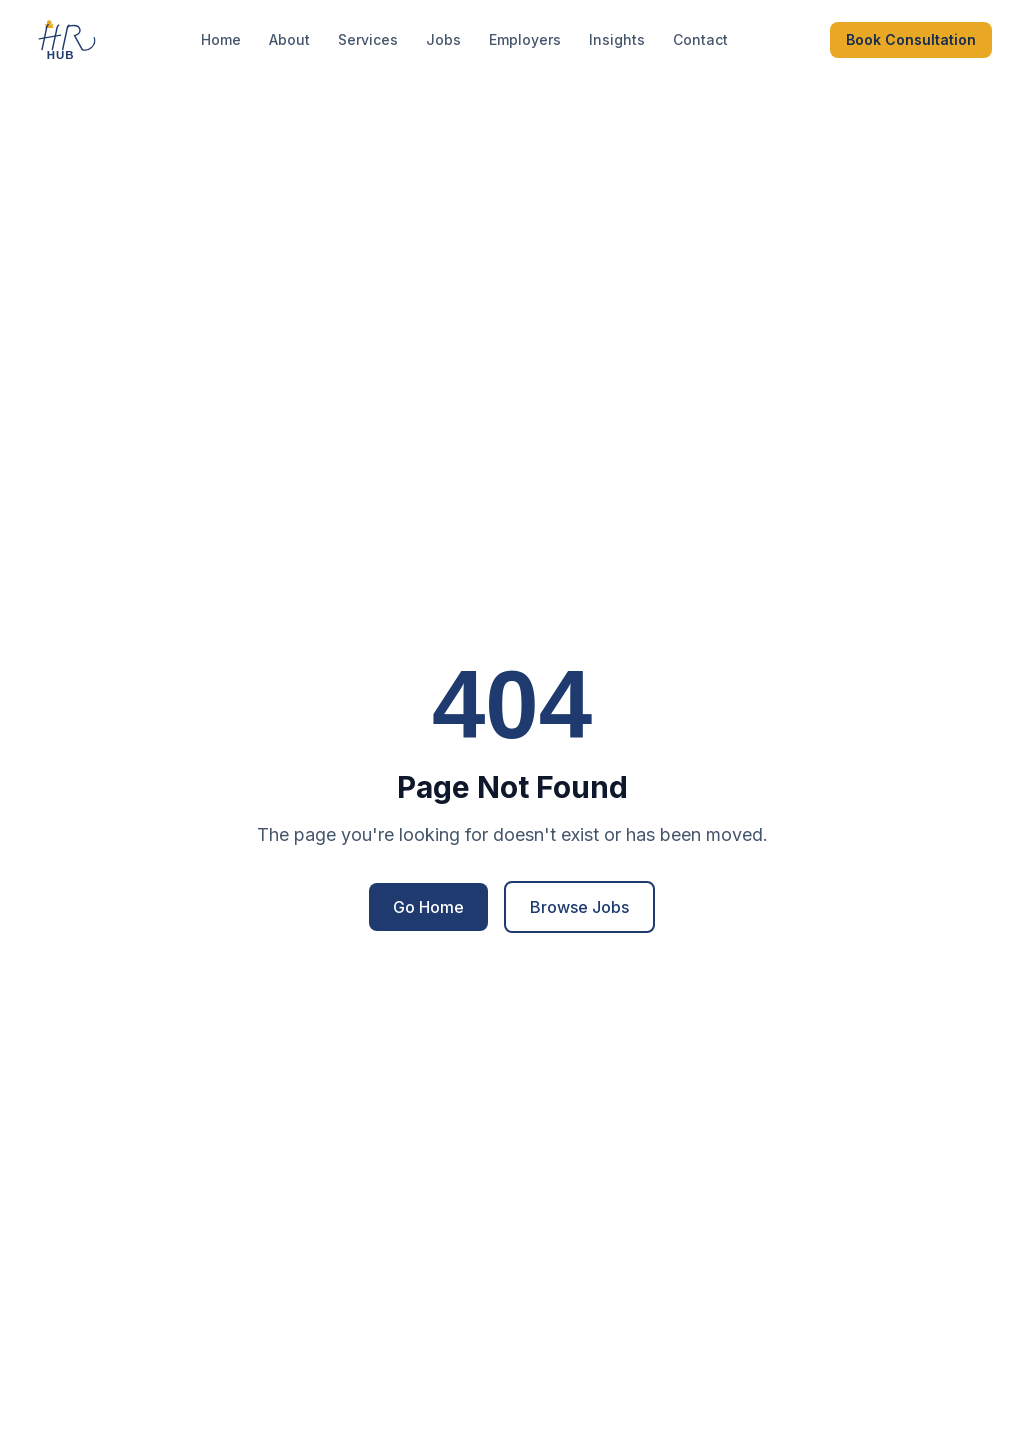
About (289, 39)
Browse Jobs (579, 907)
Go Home (428, 907)
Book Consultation (911, 39)
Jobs (443, 39)
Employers (525, 39)
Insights (617, 39)
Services (368, 39)
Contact (700, 39)
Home (221, 39)
